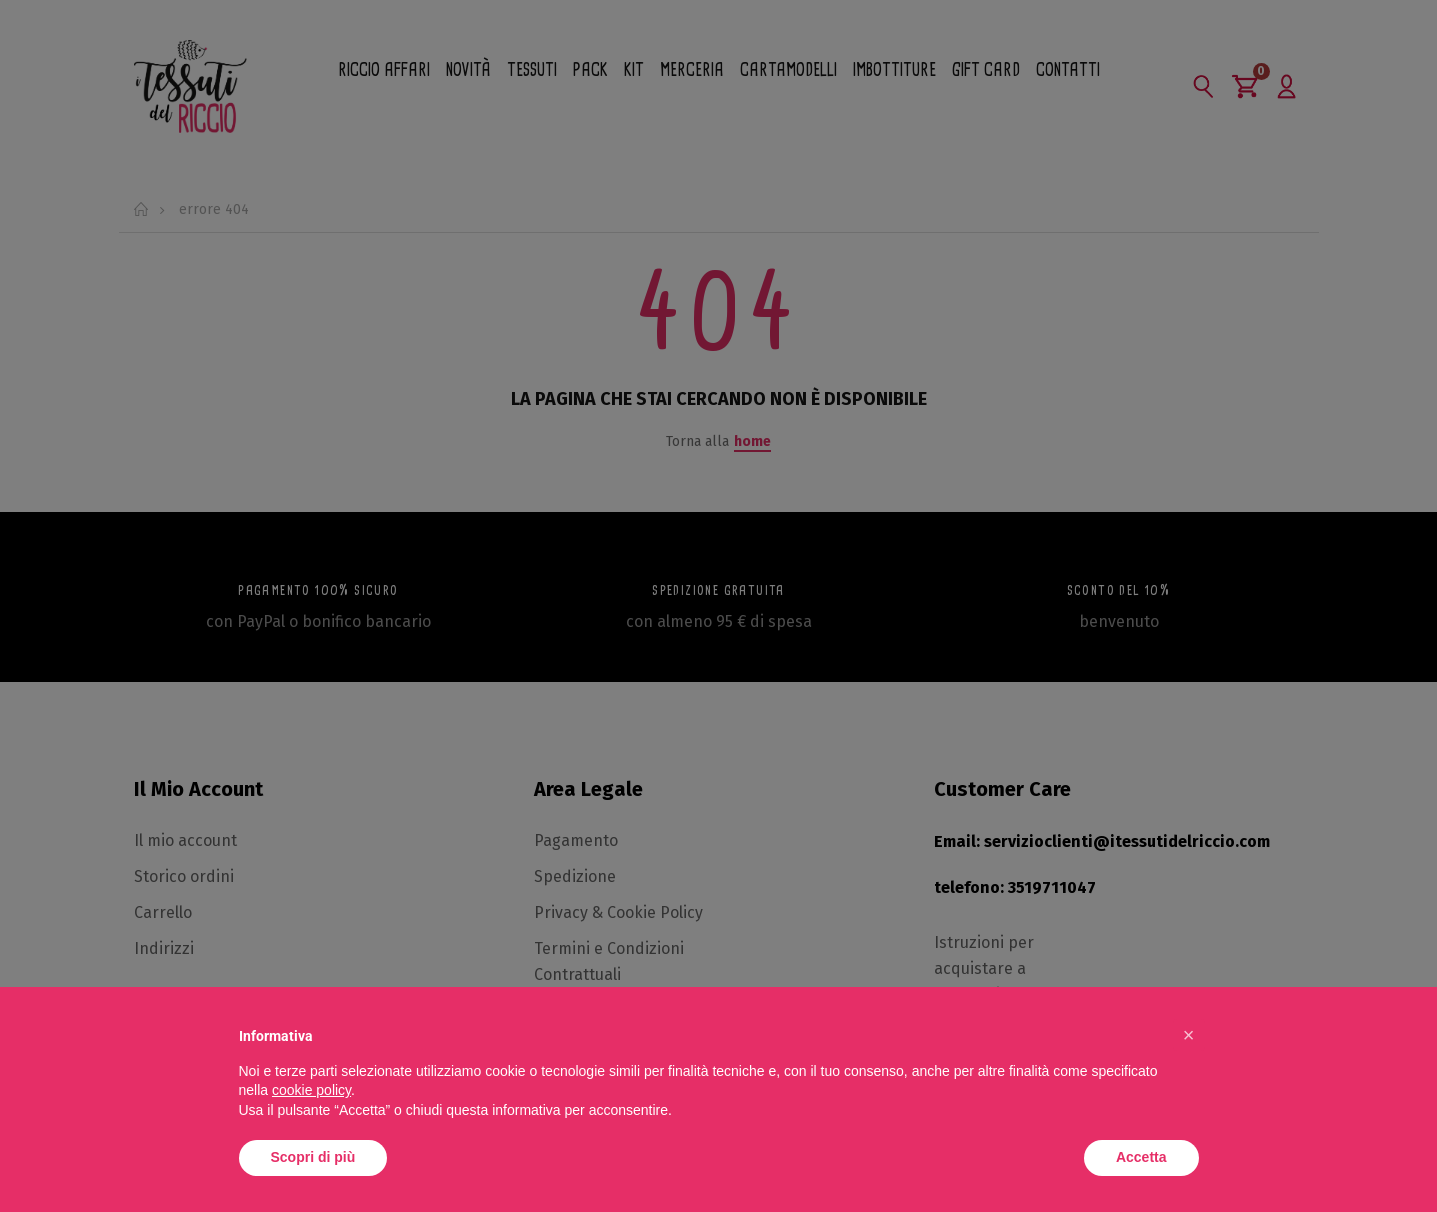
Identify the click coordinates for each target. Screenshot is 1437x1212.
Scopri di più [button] (313, 1157)
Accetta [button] (1141, 1157)
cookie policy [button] (311, 1090)
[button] (1189, 1035)
